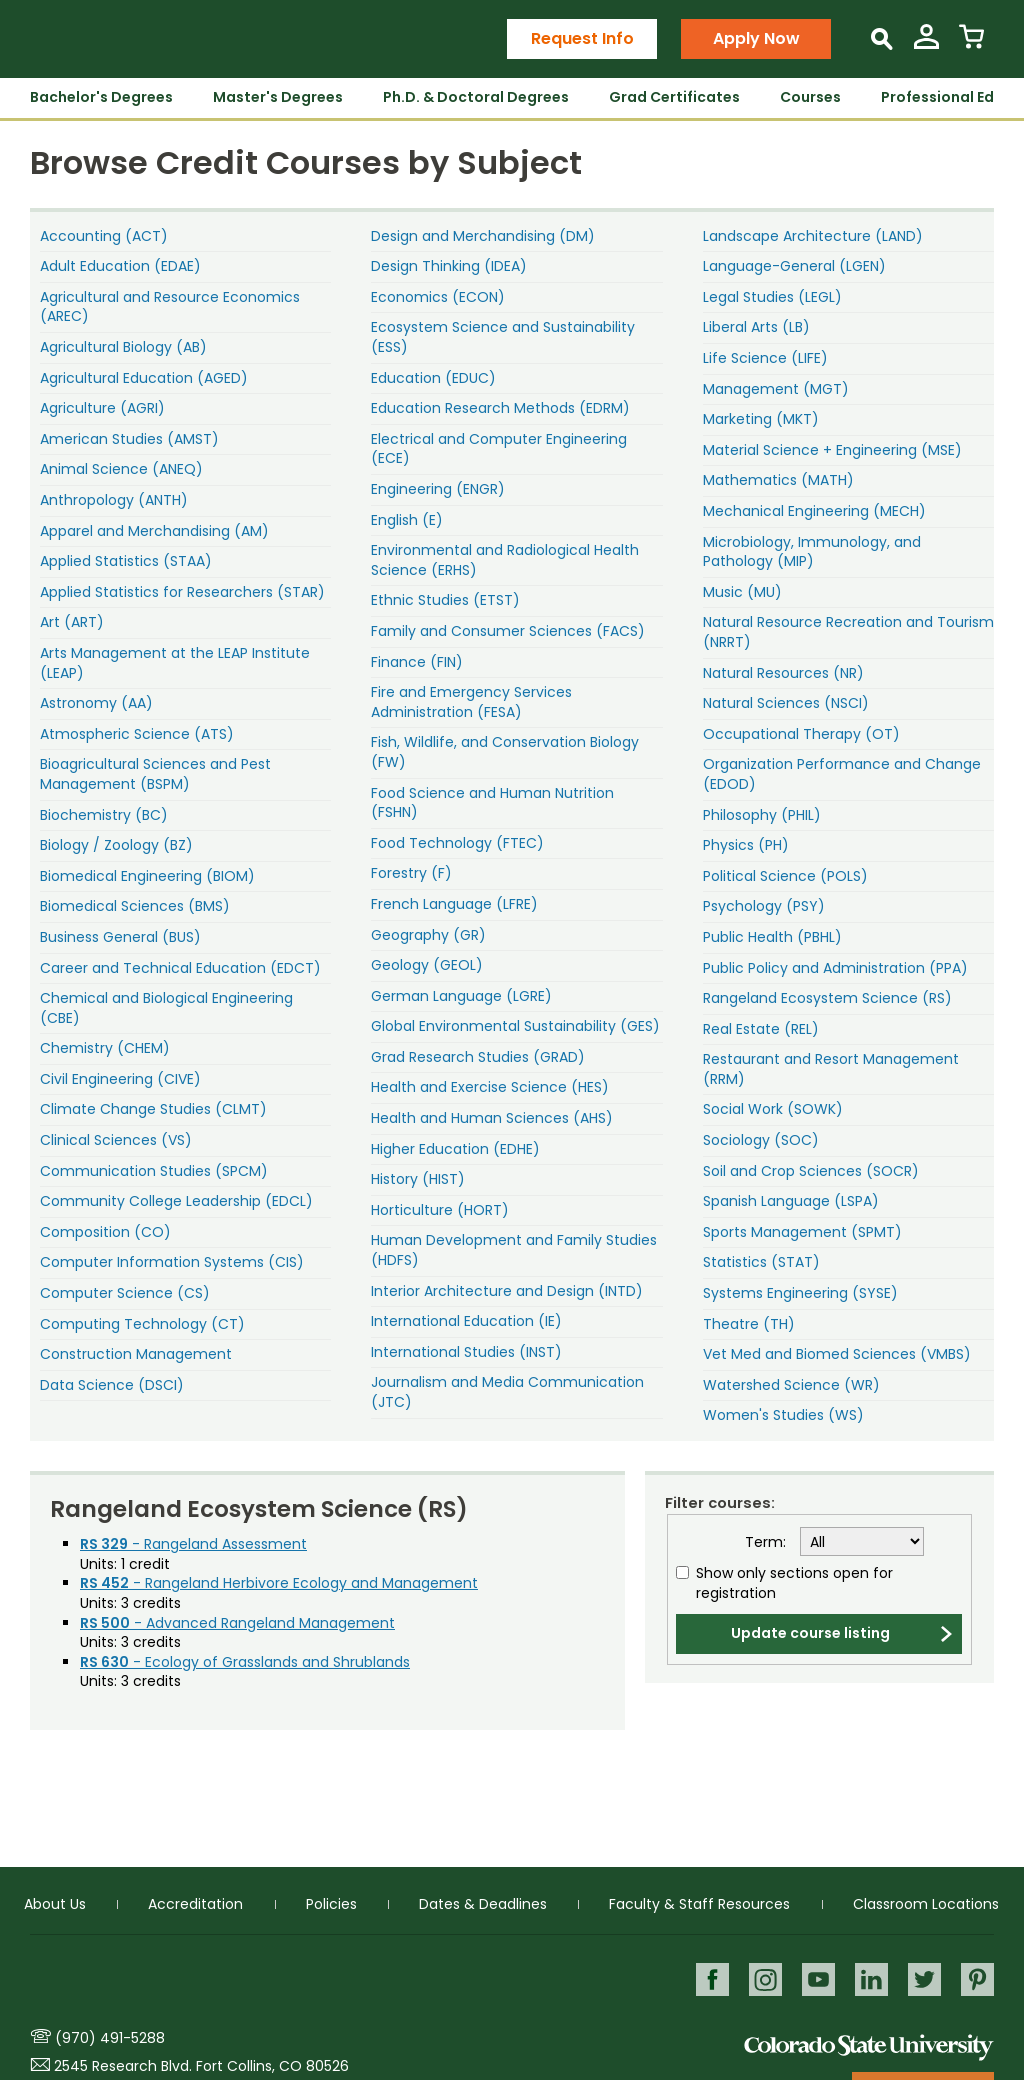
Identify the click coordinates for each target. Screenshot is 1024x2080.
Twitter (923, 1979)
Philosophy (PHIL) (762, 815)
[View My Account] (926, 44)
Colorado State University (869, 2046)
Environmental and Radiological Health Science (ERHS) (505, 560)
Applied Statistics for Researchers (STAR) (182, 592)
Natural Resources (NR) (783, 673)
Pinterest (977, 1979)
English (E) (407, 520)
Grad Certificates (674, 97)
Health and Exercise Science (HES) (490, 1087)
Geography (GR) (428, 935)
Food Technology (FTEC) (457, 843)
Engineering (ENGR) (438, 489)
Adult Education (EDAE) (120, 266)
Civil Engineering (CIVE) (120, 1079)
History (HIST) (418, 1179)
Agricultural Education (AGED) (144, 378)
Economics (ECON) (438, 297)
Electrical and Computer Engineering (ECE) (499, 449)
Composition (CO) (105, 1232)
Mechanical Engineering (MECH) (814, 511)
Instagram (761, 1979)
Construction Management (136, 1354)
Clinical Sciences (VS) (116, 1140)
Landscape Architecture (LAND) (813, 236)
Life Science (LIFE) (765, 358)
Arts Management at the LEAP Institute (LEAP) (175, 663)
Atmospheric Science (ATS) (137, 734)
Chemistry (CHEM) (105, 1048)
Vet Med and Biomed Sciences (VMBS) (837, 1354)
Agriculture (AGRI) (102, 408)
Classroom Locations (926, 1904)
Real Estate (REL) (761, 1029)
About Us (55, 1904)
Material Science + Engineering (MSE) (832, 450)
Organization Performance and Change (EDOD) (842, 774)
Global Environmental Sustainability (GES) (515, 1026)
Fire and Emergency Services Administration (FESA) (471, 702)
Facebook (707, 1979)
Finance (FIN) (417, 662)
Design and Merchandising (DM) (483, 236)
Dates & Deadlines (483, 1904)
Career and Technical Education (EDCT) (180, 968)
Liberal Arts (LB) (756, 327)
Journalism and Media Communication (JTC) (507, 1392)
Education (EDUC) (433, 378)
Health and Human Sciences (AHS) (492, 1118)
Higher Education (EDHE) (455, 1149)
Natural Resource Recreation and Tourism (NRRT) (848, 632)
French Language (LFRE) (454, 904)
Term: (765, 1542)
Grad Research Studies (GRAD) (478, 1057)
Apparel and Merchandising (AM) (154, 531)
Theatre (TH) (749, 1324)
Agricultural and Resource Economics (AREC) (170, 307)
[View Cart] (971, 44)
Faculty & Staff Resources (699, 1904)
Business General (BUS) (120, 937)
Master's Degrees (278, 97)
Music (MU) (742, 592)
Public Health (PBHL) (772, 937)
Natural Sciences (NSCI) (786, 703)
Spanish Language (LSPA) (791, 1201)
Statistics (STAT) (761, 1262)
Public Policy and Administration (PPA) (835, 968)
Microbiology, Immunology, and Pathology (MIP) (812, 552)
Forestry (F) (411, 873)
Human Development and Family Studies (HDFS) (514, 1250)
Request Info (582, 38)
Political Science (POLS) (785, 876)
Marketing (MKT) (761, 419)
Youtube (815, 1979)
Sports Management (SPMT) (802, 1232)
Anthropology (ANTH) (114, 500)
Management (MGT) (776, 389)
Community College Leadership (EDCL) (176, 1201)
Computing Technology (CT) (142, 1324)
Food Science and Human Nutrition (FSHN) (492, 803)
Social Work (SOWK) (773, 1109)
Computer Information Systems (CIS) (172, 1262)
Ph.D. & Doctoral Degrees (476, 97)
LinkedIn (869, 1979)
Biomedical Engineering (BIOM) (147, 876)
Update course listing (810, 1633)
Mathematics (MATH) (778, 480)
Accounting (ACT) (104, 236)
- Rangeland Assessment (193, 1544)
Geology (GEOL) (427, 965)
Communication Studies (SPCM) (154, 1171)
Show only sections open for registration (794, 1583)
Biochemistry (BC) (104, 815)
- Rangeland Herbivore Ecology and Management (279, 1583)
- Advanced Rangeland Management (237, 1623)
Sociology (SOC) (761, 1140)
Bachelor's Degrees (101, 97)
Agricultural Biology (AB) (123, 347)
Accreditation (195, 1904)
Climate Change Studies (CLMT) (153, 1109)
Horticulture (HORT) (440, 1210)
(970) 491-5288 (110, 2038)
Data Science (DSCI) (112, 1385)
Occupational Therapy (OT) (801, 734)
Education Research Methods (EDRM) (500, 408)
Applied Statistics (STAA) (126, 561)
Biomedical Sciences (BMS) (135, 906)
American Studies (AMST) (129, 439)
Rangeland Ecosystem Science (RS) (827, 998)
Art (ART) (72, 622)
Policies (331, 1904)
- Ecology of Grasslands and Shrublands (245, 1662)
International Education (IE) (466, 1321)
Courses (810, 97)
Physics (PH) (746, 845)
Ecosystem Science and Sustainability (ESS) (503, 337)
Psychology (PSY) (764, 906)
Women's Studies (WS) (783, 1415)
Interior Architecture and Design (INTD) (507, 1291)
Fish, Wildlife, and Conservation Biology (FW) (505, 752)
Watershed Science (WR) (791, 1385)
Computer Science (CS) (125, 1293)
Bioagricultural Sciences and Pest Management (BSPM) (155, 774)
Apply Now (756, 38)
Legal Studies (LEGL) (772, 297)
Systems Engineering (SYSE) (800, 1293)
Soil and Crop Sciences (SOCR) (811, 1171)
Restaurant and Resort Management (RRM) (831, 1069)
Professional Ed (937, 97)
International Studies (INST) (466, 1352)
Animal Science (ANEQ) (121, 469)
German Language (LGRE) (461, 996)
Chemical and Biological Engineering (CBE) (166, 1008)
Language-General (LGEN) (794, 266)
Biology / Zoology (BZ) (116, 845)
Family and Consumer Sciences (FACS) (508, 631)
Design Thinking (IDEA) (449, 266)
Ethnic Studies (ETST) (445, 600)
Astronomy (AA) (96, 703)
